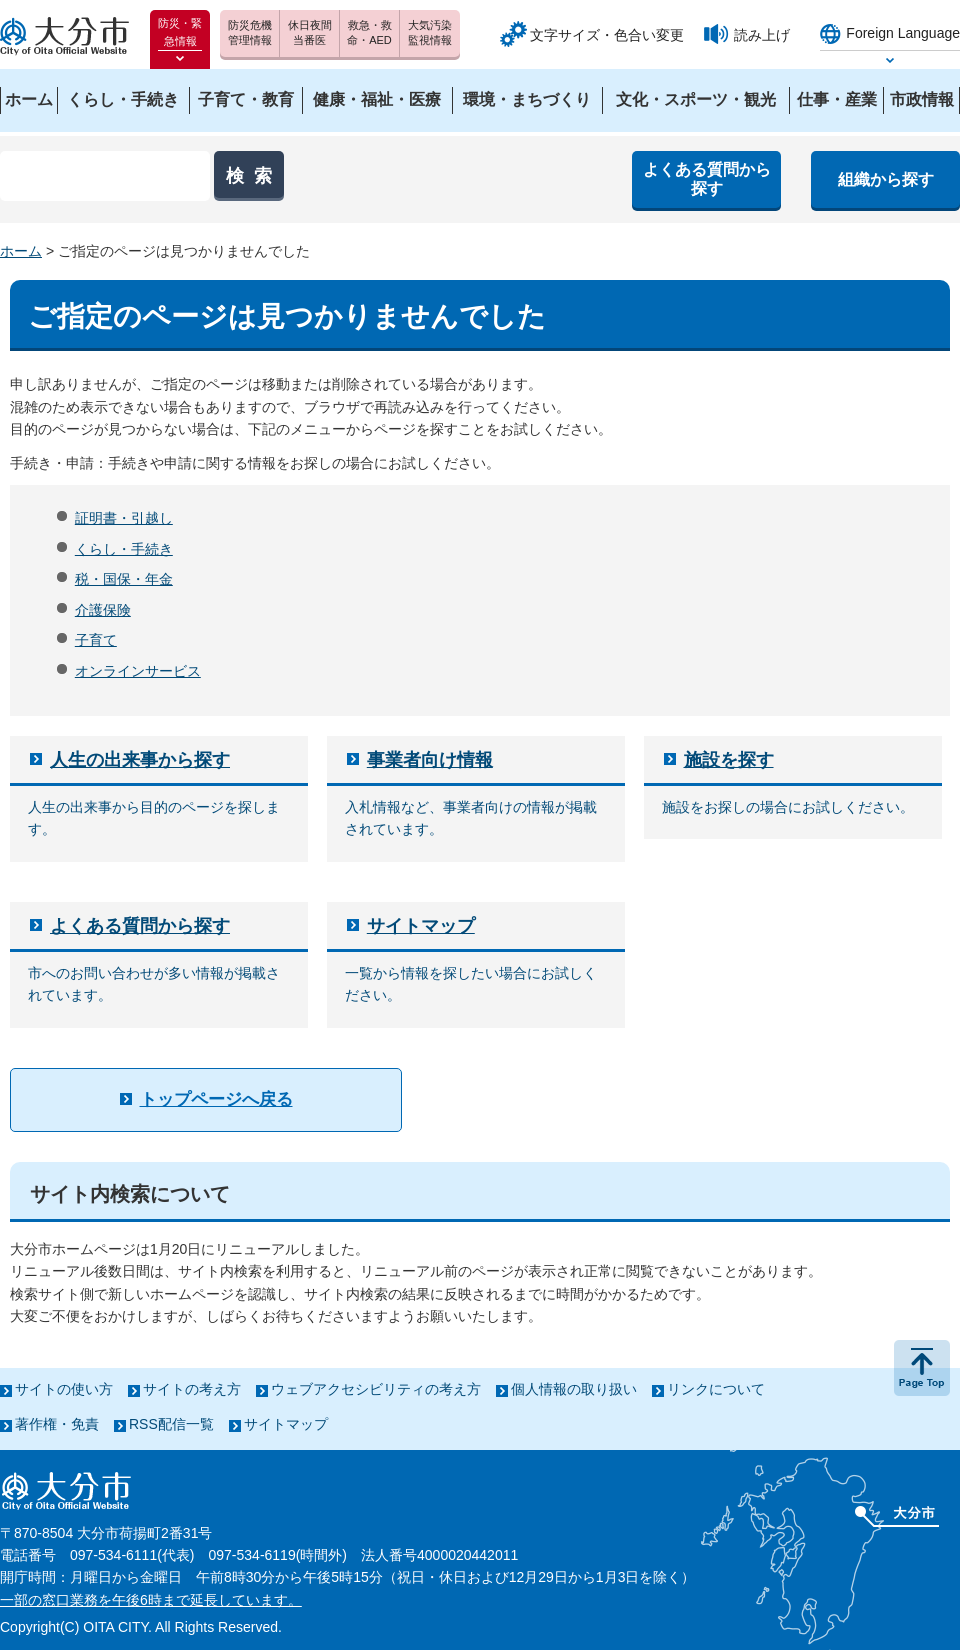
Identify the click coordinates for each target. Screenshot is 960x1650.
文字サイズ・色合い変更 (607, 35)
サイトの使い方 (64, 1389)
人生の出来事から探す (140, 760)
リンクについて (716, 1389)
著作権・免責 (57, 1424)
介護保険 (103, 610)
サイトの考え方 (192, 1389)
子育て (96, 640)
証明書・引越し (124, 518)
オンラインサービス (138, 671)
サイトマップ (421, 926)
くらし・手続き (124, 549)
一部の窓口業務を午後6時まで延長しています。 (151, 1600)
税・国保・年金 (124, 579)
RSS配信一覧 (171, 1424)
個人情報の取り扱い (574, 1389)
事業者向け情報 (430, 760)
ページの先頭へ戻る (922, 1368)
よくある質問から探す (140, 926)
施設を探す (729, 760)
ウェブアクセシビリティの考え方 (376, 1389)
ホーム (21, 251)
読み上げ (762, 35)
